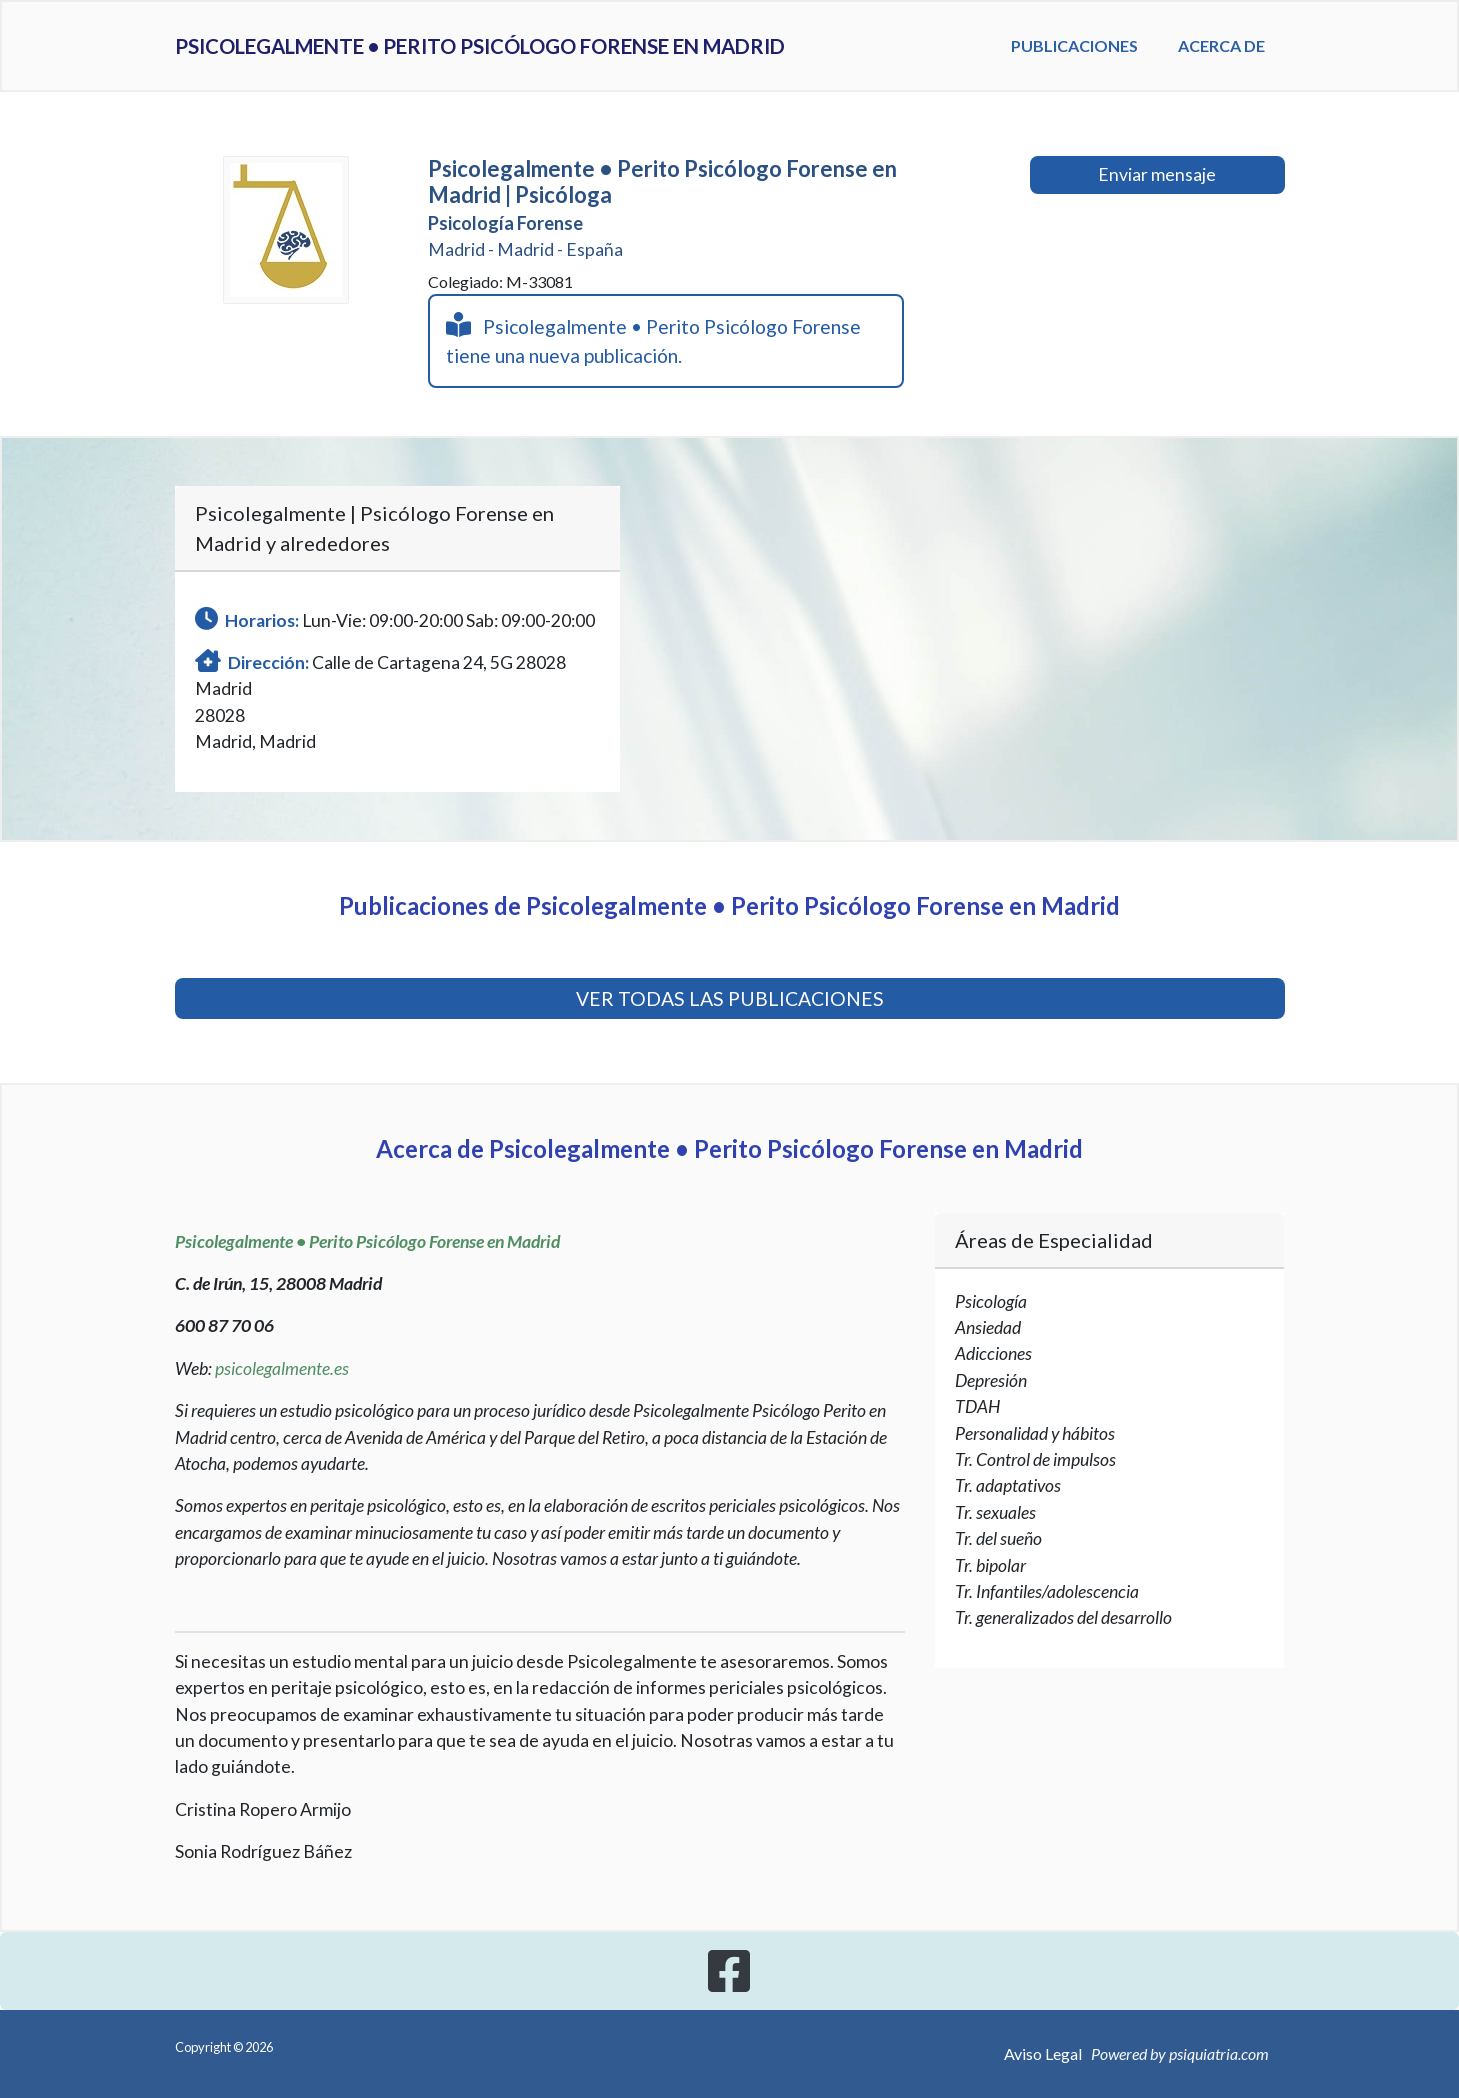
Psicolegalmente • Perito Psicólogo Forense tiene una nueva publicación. (653, 339)
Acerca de (1251, 57)
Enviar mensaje (1157, 174)
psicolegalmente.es (282, 1368)
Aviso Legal (1043, 2053)
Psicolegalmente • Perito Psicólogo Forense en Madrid (596, 58)
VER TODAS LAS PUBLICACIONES (730, 998)
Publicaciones (1116, 45)
